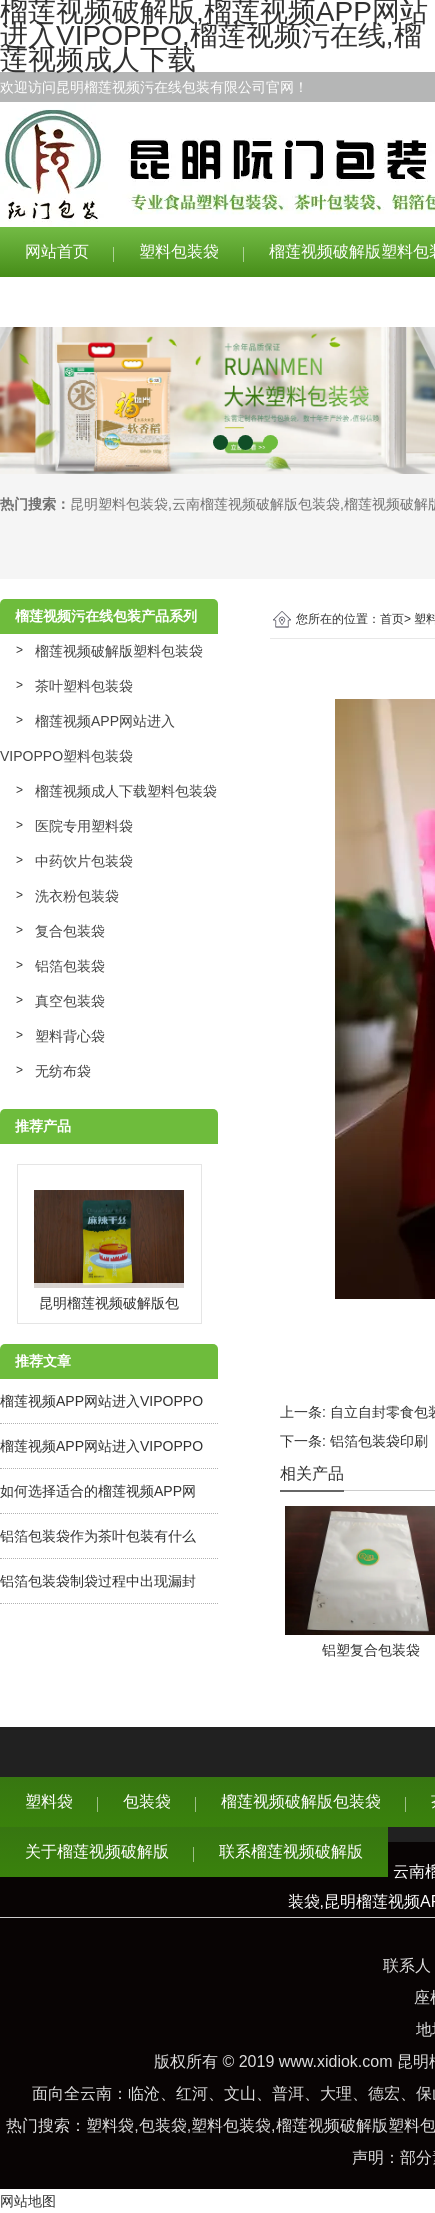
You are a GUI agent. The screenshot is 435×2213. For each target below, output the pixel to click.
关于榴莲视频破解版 (97, 301)
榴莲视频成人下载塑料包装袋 (126, 791)
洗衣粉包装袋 (77, 896)
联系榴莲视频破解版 (291, 301)
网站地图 (28, 2201)
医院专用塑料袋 (84, 826)
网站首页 (57, 251)
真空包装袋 (70, 1001)
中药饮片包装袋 (84, 861)
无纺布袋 (63, 1071)
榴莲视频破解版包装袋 (301, 1801)
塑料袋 (49, 1801)
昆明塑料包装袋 (119, 504)
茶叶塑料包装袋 (84, 686)
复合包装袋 (70, 931)
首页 (392, 619)
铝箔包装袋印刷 (379, 1441)
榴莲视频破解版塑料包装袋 (119, 651)
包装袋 (147, 1801)
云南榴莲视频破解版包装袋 (256, 504)
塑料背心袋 (70, 1036)
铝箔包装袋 (70, 966)
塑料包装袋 (179, 251)
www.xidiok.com (336, 2061)
